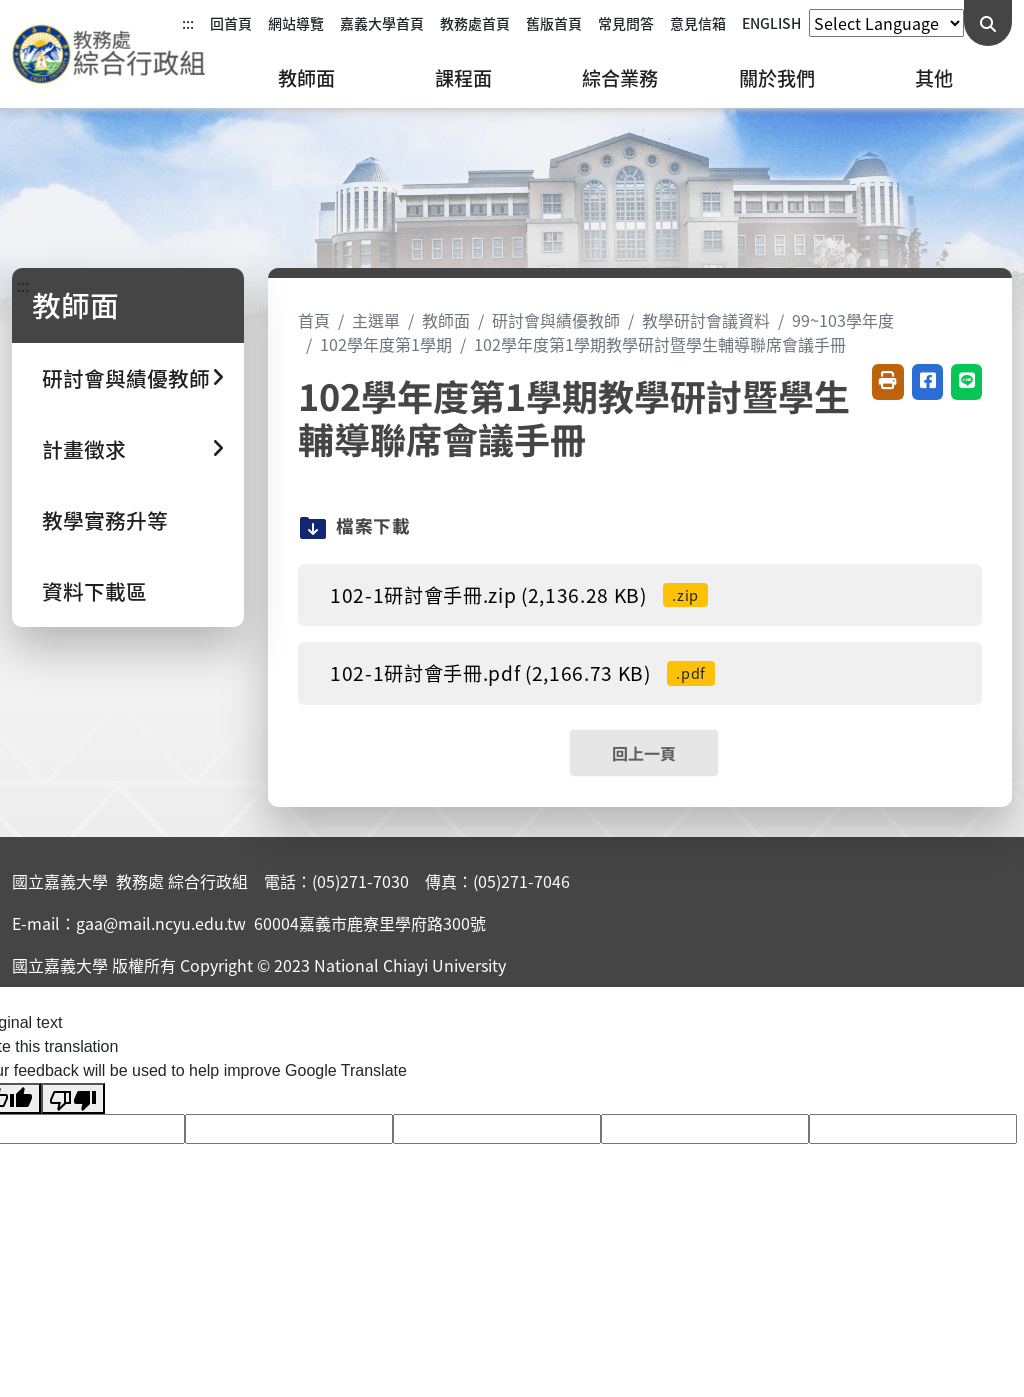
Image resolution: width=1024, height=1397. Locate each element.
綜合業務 (620, 78)
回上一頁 (644, 753)
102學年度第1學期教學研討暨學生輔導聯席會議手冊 (660, 344)
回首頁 (231, 23)
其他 (934, 78)
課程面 (463, 78)
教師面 (306, 78)
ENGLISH (771, 23)
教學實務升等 (105, 520)
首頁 (314, 320)
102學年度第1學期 (386, 344)
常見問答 (626, 23)
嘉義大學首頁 (382, 23)
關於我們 (777, 78)
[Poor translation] (73, 1098)
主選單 (376, 320)
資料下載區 (94, 591)
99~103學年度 (843, 320)
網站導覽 (296, 23)
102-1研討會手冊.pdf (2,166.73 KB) (522, 673)
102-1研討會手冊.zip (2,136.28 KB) (519, 595)
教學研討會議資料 (706, 320)
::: (188, 23)
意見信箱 (698, 23)
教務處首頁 (475, 23)
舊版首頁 (554, 23)
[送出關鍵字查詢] (988, 23)
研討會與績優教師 (556, 320)
